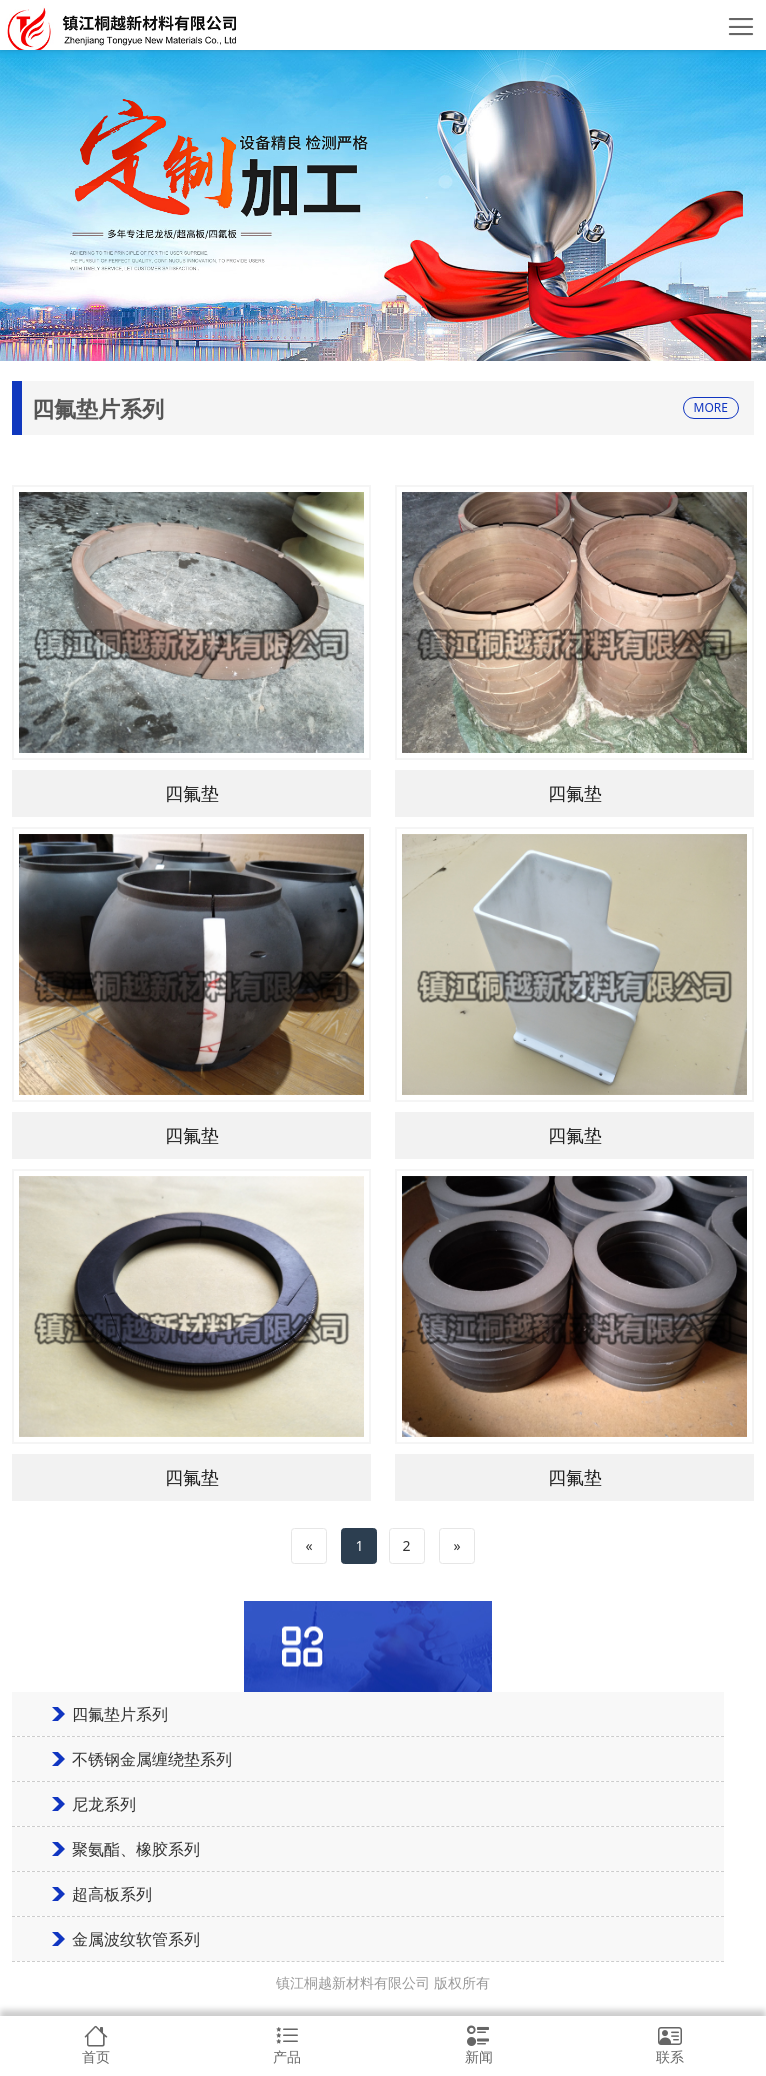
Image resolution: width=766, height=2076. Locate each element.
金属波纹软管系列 (136, 1939)
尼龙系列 (104, 1804)
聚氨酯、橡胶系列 (136, 1849)
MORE (711, 407)
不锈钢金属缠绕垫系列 (152, 1759)
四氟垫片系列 (120, 1714)
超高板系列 (112, 1894)
